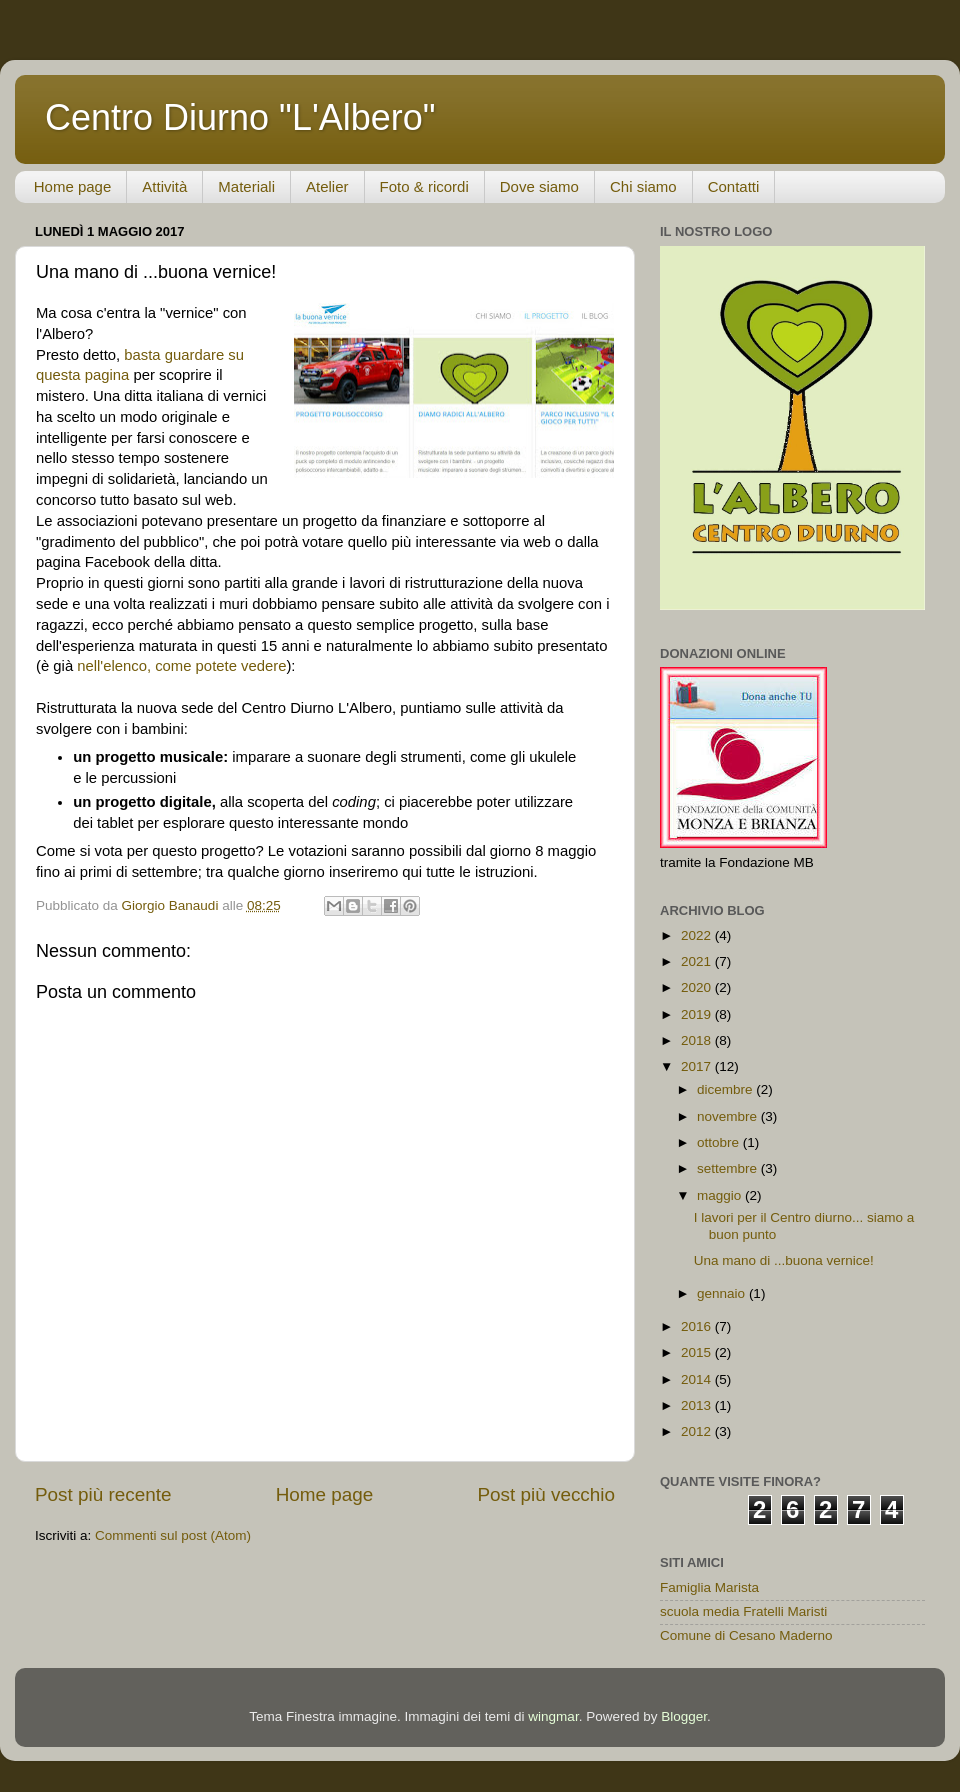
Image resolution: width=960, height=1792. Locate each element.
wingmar (553, 1716)
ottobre (720, 1142)
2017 (698, 1066)
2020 (698, 987)
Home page (73, 186)
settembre (729, 1168)
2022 (698, 935)
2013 (698, 1405)
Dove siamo (539, 186)
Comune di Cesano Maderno (746, 1635)
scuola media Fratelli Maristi (743, 1611)
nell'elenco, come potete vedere (181, 666)
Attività (164, 186)
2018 (698, 1040)
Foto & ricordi (424, 186)
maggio (721, 1195)
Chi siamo (643, 186)
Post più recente (103, 1494)
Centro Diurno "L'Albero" (240, 117)
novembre (729, 1116)
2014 (698, 1379)
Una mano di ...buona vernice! (784, 1260)
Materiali (246, 186)
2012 (698, 1431)
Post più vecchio (546, 1494)
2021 (698, 961)
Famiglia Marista (709, 1587)
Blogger (684, 1716)
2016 (698, 1326)
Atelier (327, 186)
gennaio (723, 1293)
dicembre (726, 1089)
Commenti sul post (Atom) (173, 1535)
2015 (698, 1352)
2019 (698, 1014)
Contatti (734, 186)
